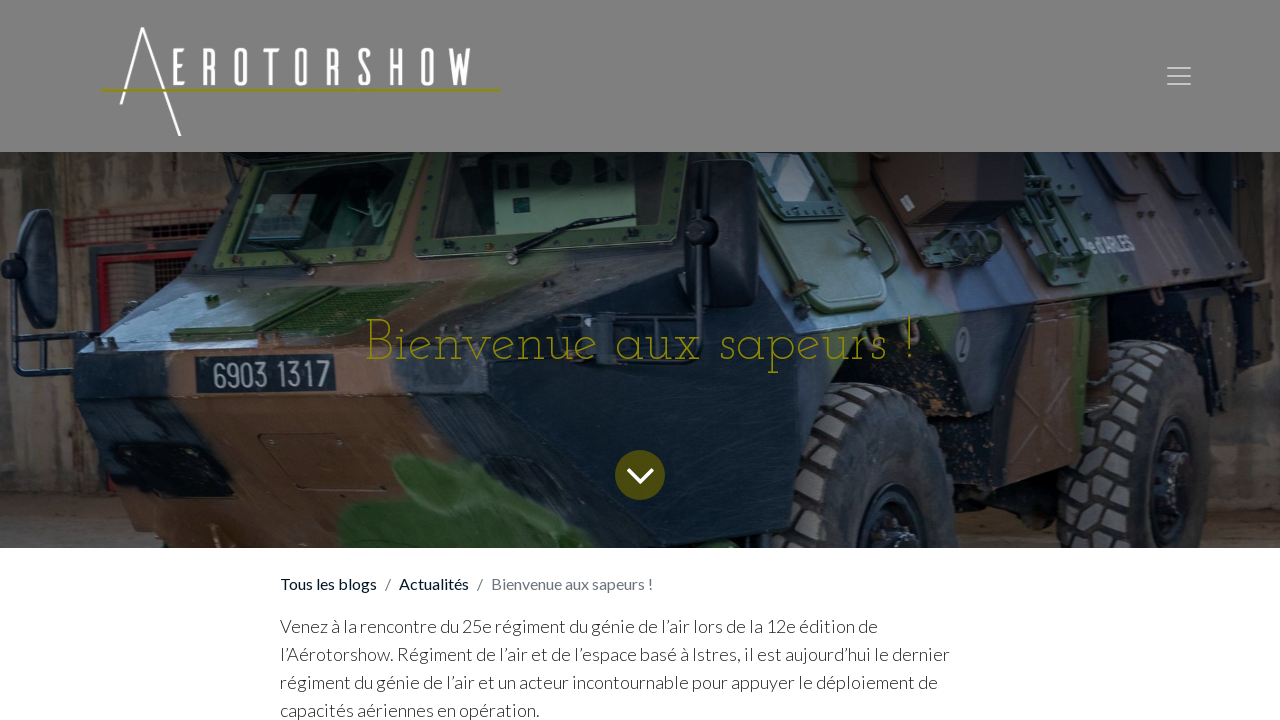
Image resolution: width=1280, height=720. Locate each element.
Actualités (434, 583)
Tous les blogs (328, 583)
